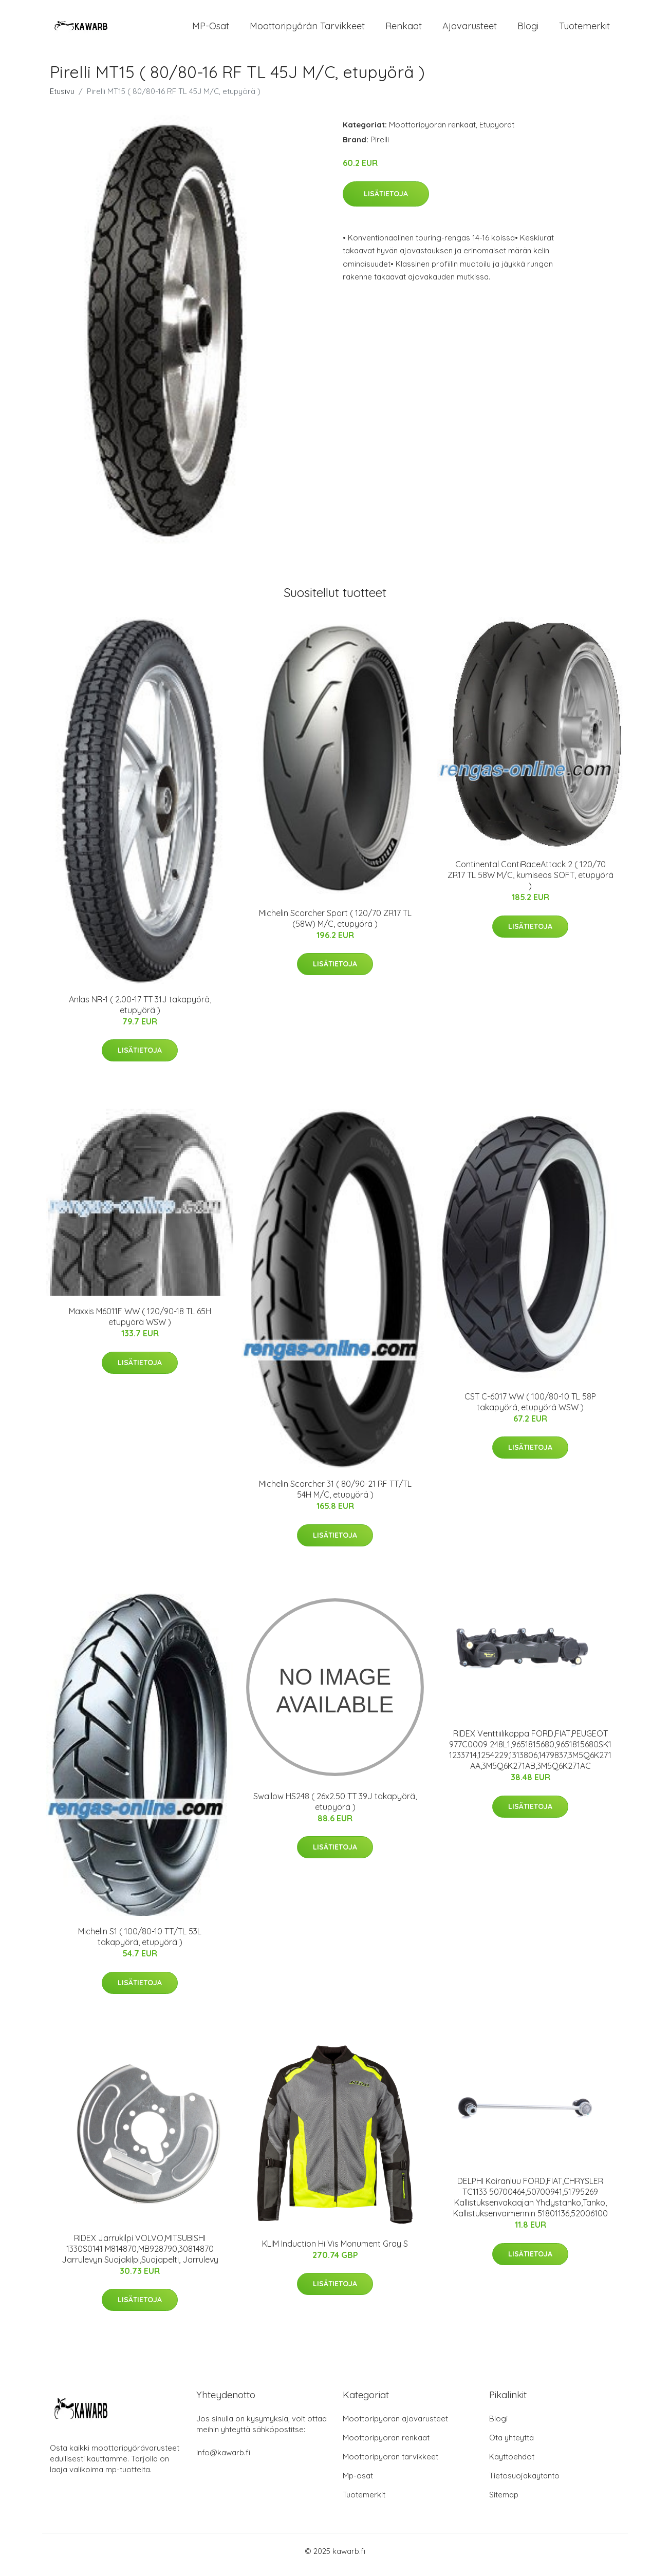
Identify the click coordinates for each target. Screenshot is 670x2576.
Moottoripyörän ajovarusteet (395, 2426)
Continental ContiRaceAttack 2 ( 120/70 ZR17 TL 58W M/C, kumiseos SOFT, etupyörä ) (530, 882)
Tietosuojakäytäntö (524, 2483)
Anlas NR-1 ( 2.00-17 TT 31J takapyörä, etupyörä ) (140, 1011)
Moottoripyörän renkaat (432, 132)
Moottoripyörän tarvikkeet (307, 29)
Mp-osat (358, 2483)
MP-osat (210, 29)
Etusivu (62, 98)
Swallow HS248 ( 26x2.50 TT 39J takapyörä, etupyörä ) (335, 1808)
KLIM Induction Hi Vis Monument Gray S (335, 2251)
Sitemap (503, 2502)
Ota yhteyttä (511, 2445)
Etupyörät (496, 132)
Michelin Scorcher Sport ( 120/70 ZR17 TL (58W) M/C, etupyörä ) (335, 925)
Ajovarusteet (469, 29)
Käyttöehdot (511, 2464)
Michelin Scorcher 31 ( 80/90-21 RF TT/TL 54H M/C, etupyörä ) (335, 1496)
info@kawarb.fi (223, 2460)
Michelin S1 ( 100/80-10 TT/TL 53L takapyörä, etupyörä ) (139, 1943)
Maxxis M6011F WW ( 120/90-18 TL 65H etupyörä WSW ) (140, 1323)
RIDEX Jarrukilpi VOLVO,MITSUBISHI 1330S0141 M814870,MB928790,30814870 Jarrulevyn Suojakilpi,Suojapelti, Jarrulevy (140, 2256)
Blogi (527, 29)
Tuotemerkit (584, 29)
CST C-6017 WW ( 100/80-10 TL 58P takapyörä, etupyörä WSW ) (530, 1409)
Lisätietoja (386, 201)
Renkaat (403, 29)
